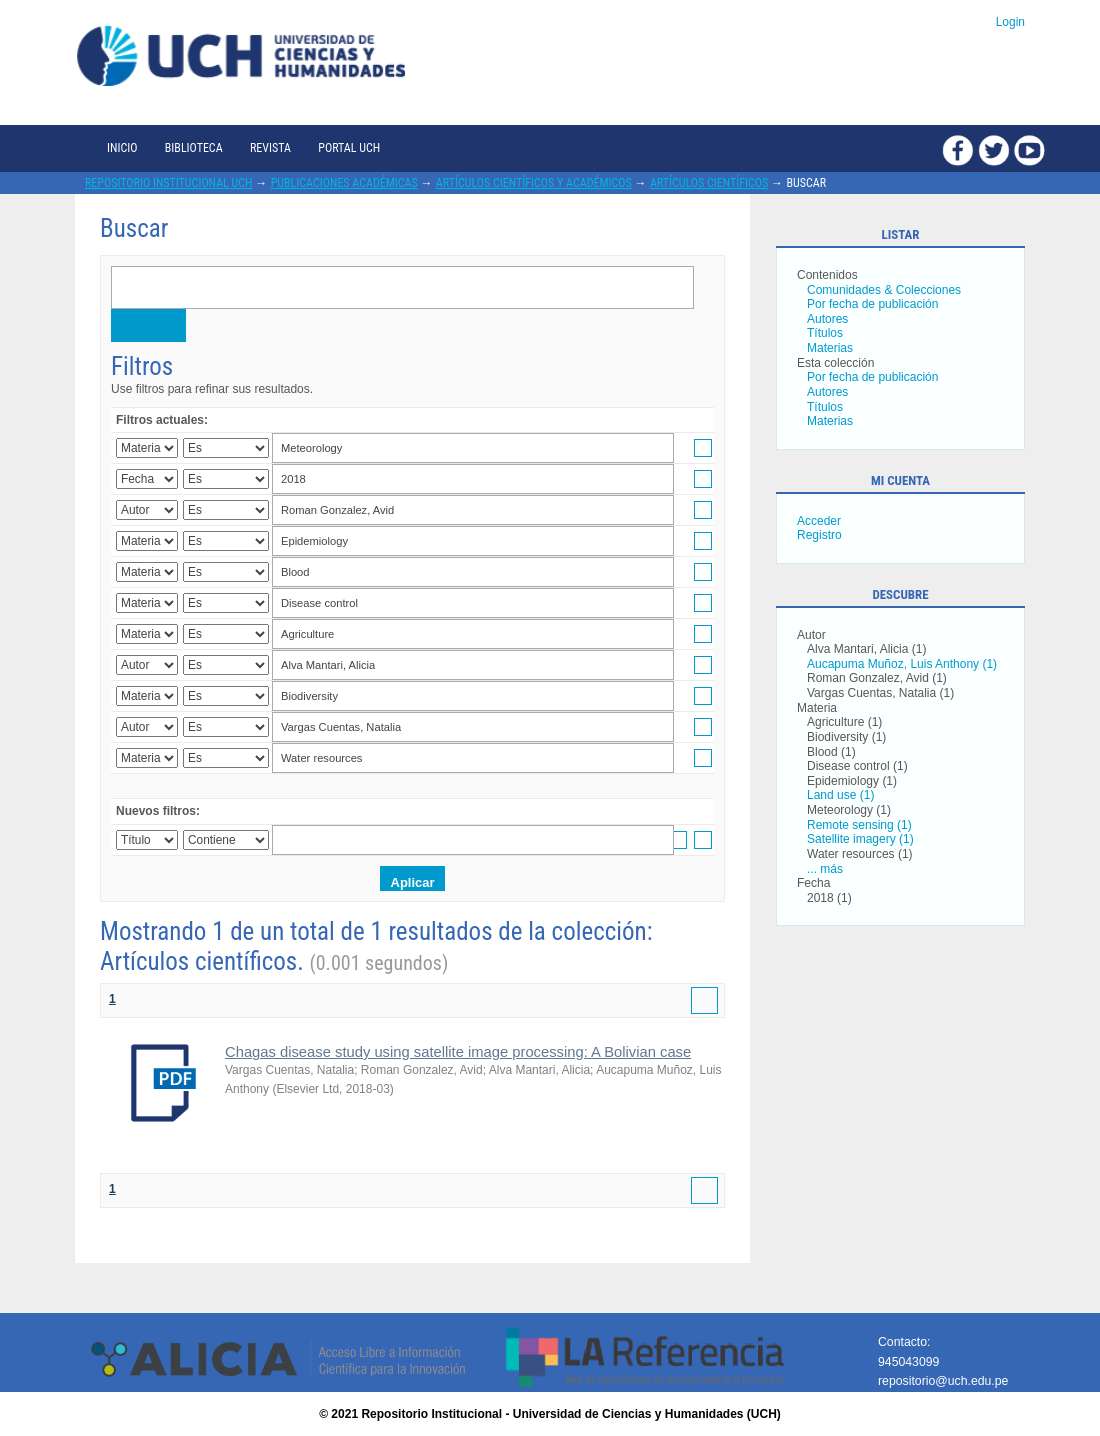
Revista (270, 148)
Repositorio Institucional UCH (169, 183)
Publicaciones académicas (344, 183)
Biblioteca (194, 148)
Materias (830, 348)
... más (825, 869)
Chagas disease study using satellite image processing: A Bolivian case (458, 1052)
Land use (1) (840, 795)
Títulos (825, 333)
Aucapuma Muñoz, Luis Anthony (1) (902, 664)
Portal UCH (349, 148)
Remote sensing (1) (859, 825)
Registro (819, 535)
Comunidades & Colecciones (884, 290)
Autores (827, 319)
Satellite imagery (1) (860, 839)
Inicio (122, 148)
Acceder (819, 521)
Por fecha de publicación (872, 304)
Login (1010, 22)
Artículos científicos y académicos (534, 183)
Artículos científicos (709, 183)
